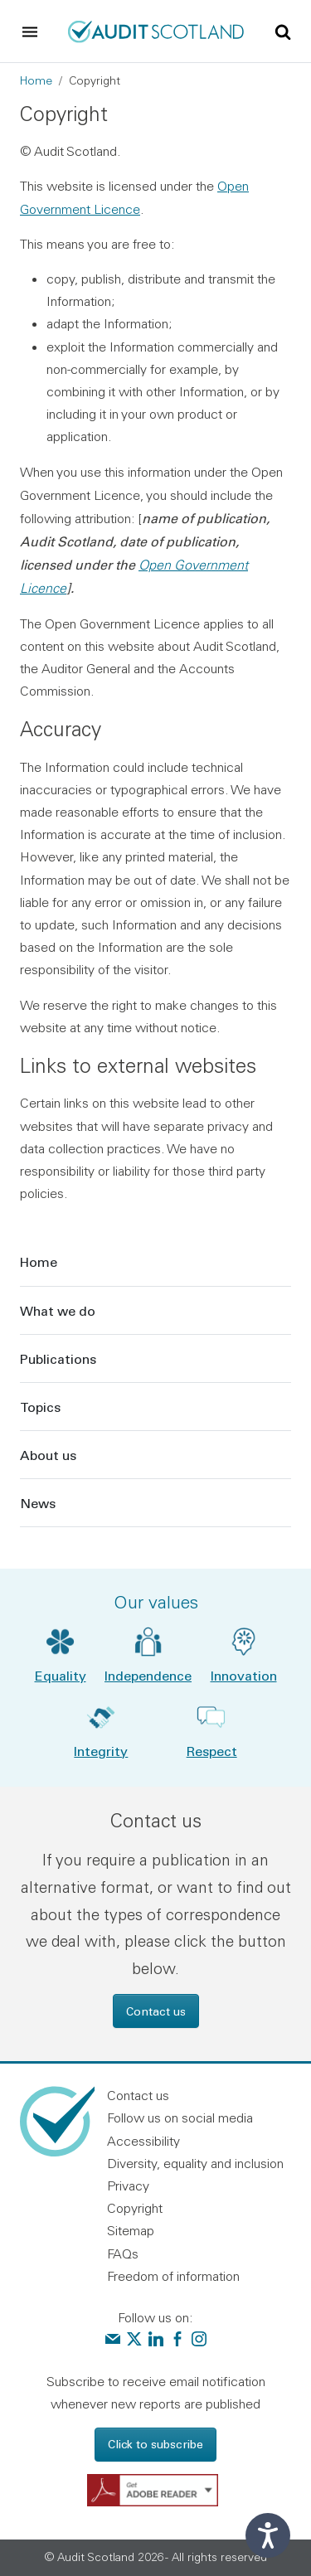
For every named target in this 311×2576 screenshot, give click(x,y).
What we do (57, 1310)
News (38, 1502)
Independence (148, 1675)
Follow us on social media (180, 2117)
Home (36, 80)
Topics (40, 1406)
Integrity (101, 1750)
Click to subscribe (155, 2444)
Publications (58, 1358)
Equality (60, 1675)
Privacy (128, 2185)
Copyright (135, 2208)
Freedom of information (173, 2276)
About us (48, 1454)
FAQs (122, 2253)
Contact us (156, 2011)
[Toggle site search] (283, 30)
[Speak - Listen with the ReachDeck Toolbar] (267, 2535)
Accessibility (143, 2140)
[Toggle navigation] (30, 31)
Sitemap (130, 2230)
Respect (212, 1750)
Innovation (244, 1675)
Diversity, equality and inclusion (195, 2163)
